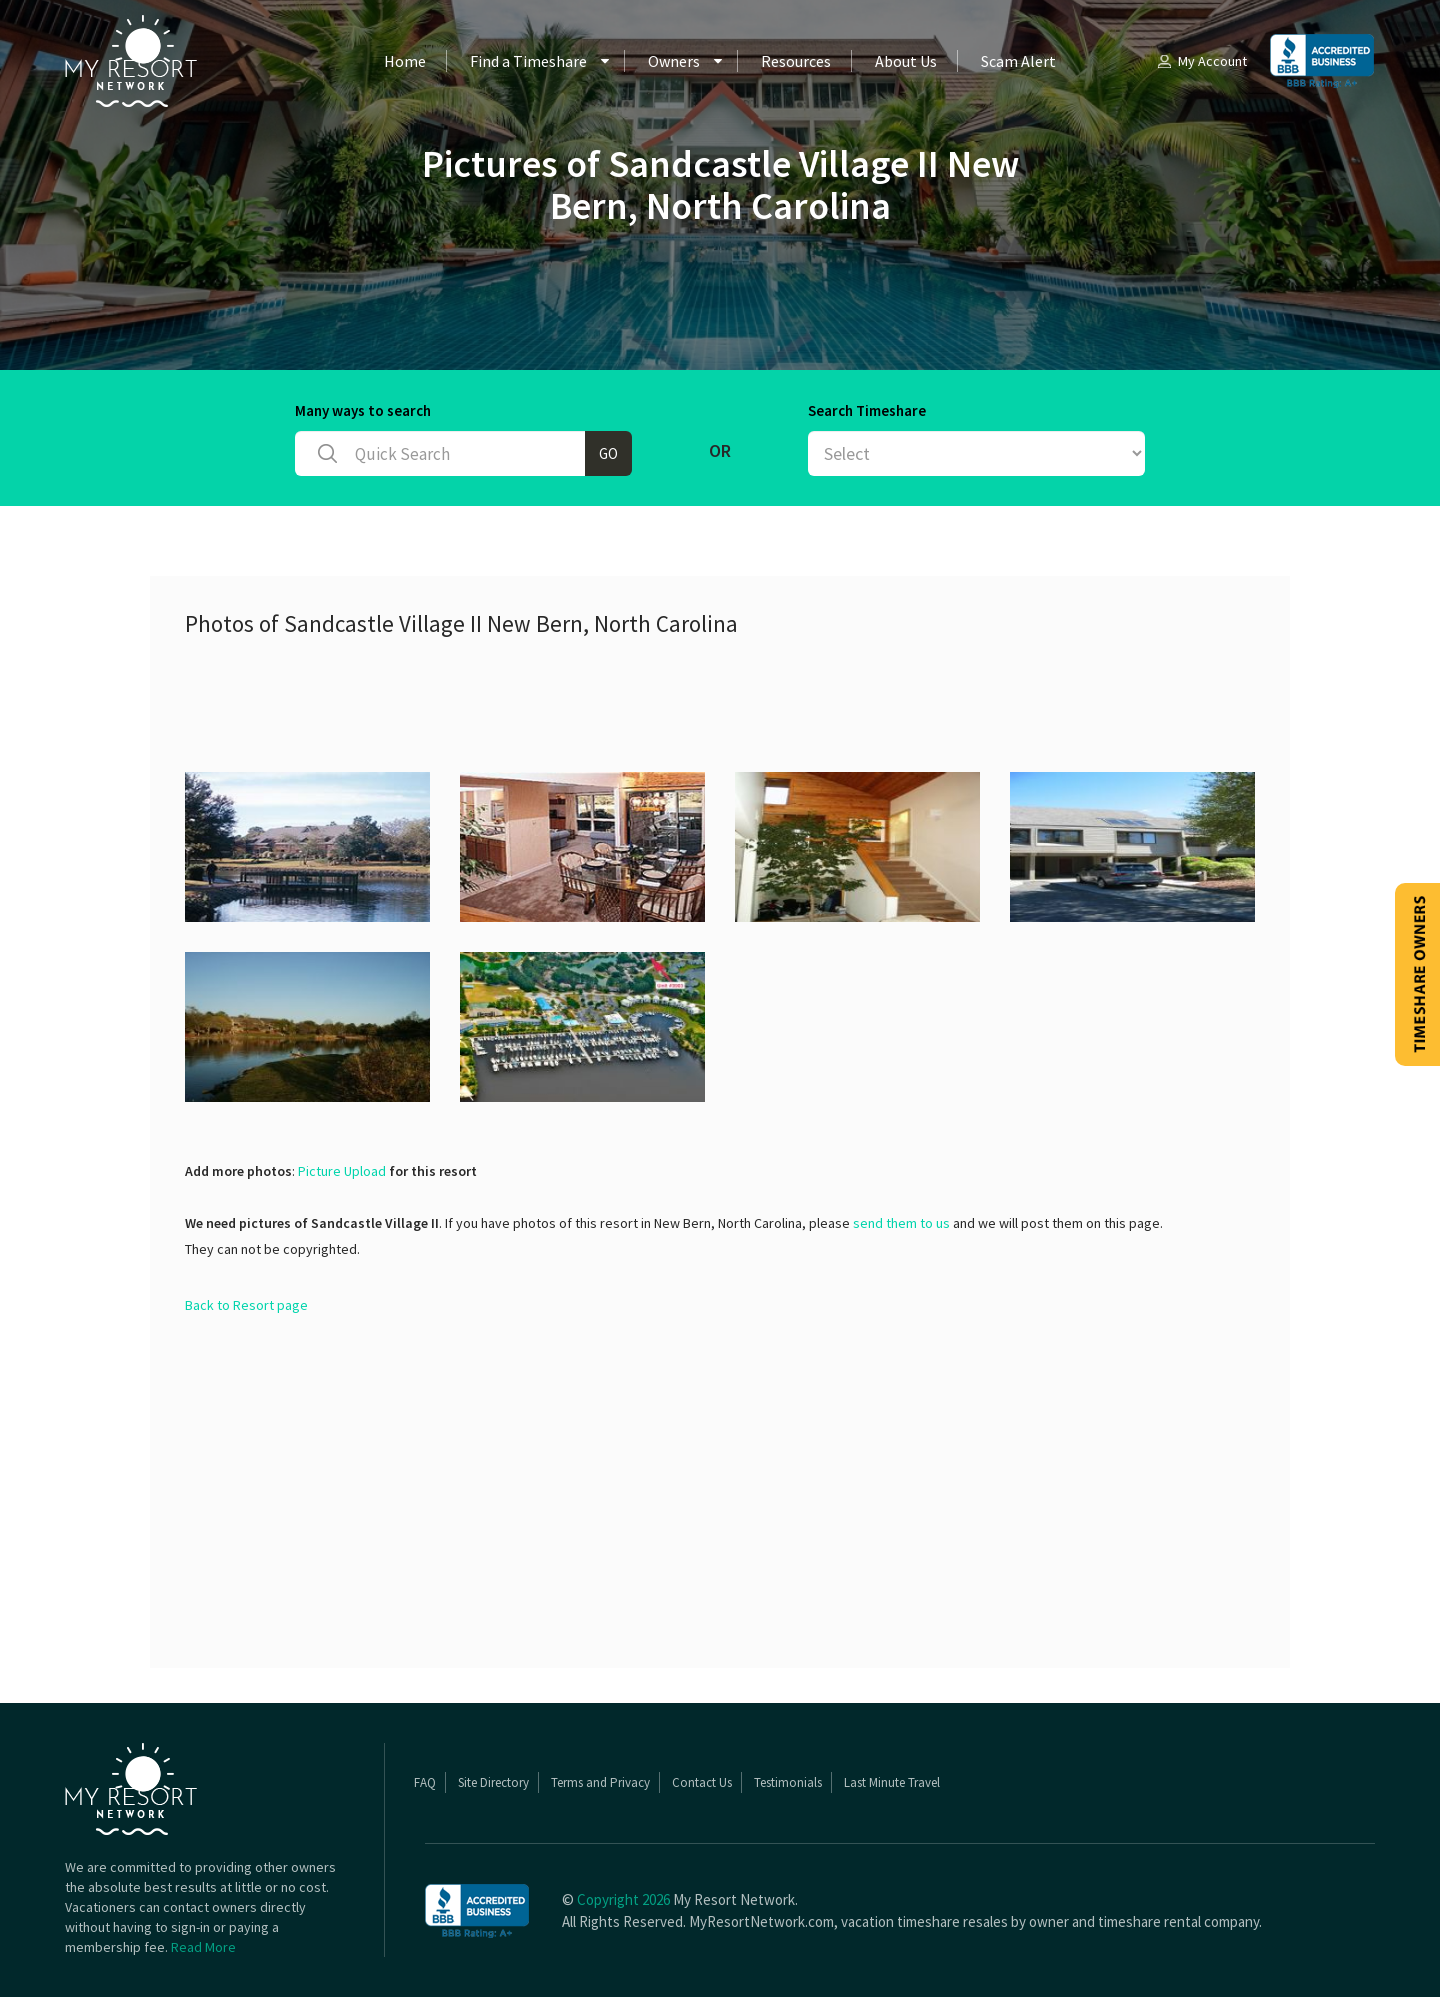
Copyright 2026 (623, 1899)
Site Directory (493, 1782)
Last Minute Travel (892, 1782)
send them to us (901, 1223)
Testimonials (788, 1782)
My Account (1201, 61)
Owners (674, 61)
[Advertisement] (549, 702)
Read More (203, 1947)
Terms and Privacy (600, 1782)
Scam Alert (1018, 61)
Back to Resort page (246, 1305)
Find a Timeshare (528, 61)
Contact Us (702, 1782)
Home (405, 61)
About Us (906, 61)
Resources (796, 61)
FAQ (425, 1782)
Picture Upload (342, 1171)
